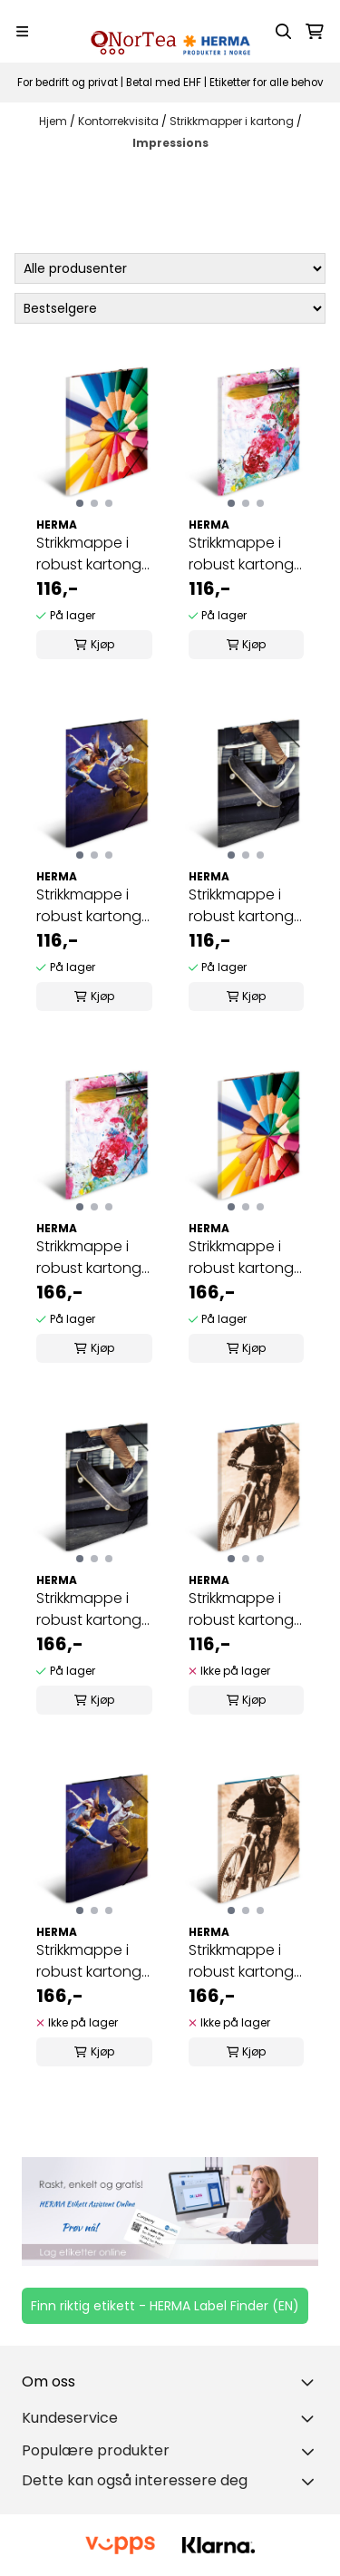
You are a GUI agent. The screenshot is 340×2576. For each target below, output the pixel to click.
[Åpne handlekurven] (314, 31)
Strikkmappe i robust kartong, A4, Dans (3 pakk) (90, 906)
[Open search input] (284, 32)
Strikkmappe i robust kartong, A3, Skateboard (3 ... (90, 1609)
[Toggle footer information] (310, 2382)
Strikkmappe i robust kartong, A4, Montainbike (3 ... (244, 1609)
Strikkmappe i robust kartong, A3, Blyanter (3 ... (244, 1257)
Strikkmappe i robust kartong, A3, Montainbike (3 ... (243, 1961)
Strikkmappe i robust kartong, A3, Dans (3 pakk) (90, 1961)
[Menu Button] (22, 31)
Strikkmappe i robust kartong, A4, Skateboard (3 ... (242, 906)
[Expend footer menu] (310, 2418)
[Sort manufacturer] (170, 268)
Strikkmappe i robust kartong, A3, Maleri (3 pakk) (90, 1257)
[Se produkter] (170, 2212)
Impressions (170, 143)
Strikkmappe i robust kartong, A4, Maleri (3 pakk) (242, 554)
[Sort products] (170, 308)
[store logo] (170, 31)
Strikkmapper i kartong (233, 121)
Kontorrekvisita (119, 121)
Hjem (54, 121)
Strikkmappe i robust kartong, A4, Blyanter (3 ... (92, 554)
